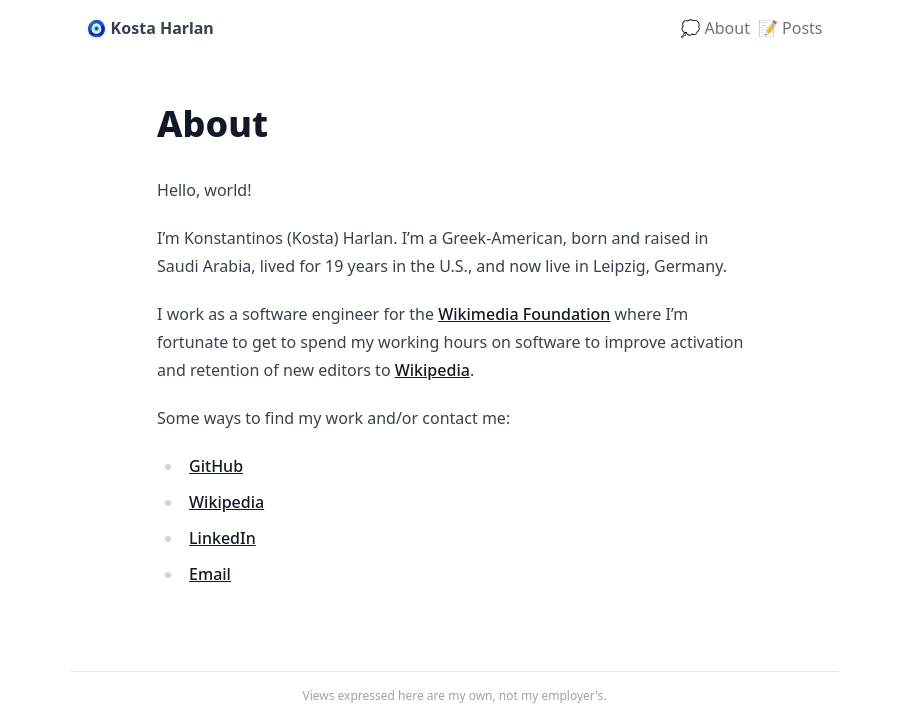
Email (210, 574)
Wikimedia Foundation (524, 314)
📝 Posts (790, 28)
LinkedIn (222, 538)
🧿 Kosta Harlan (150, 28)
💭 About (715, 28)
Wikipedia (432, 370)
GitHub (216, 466)
